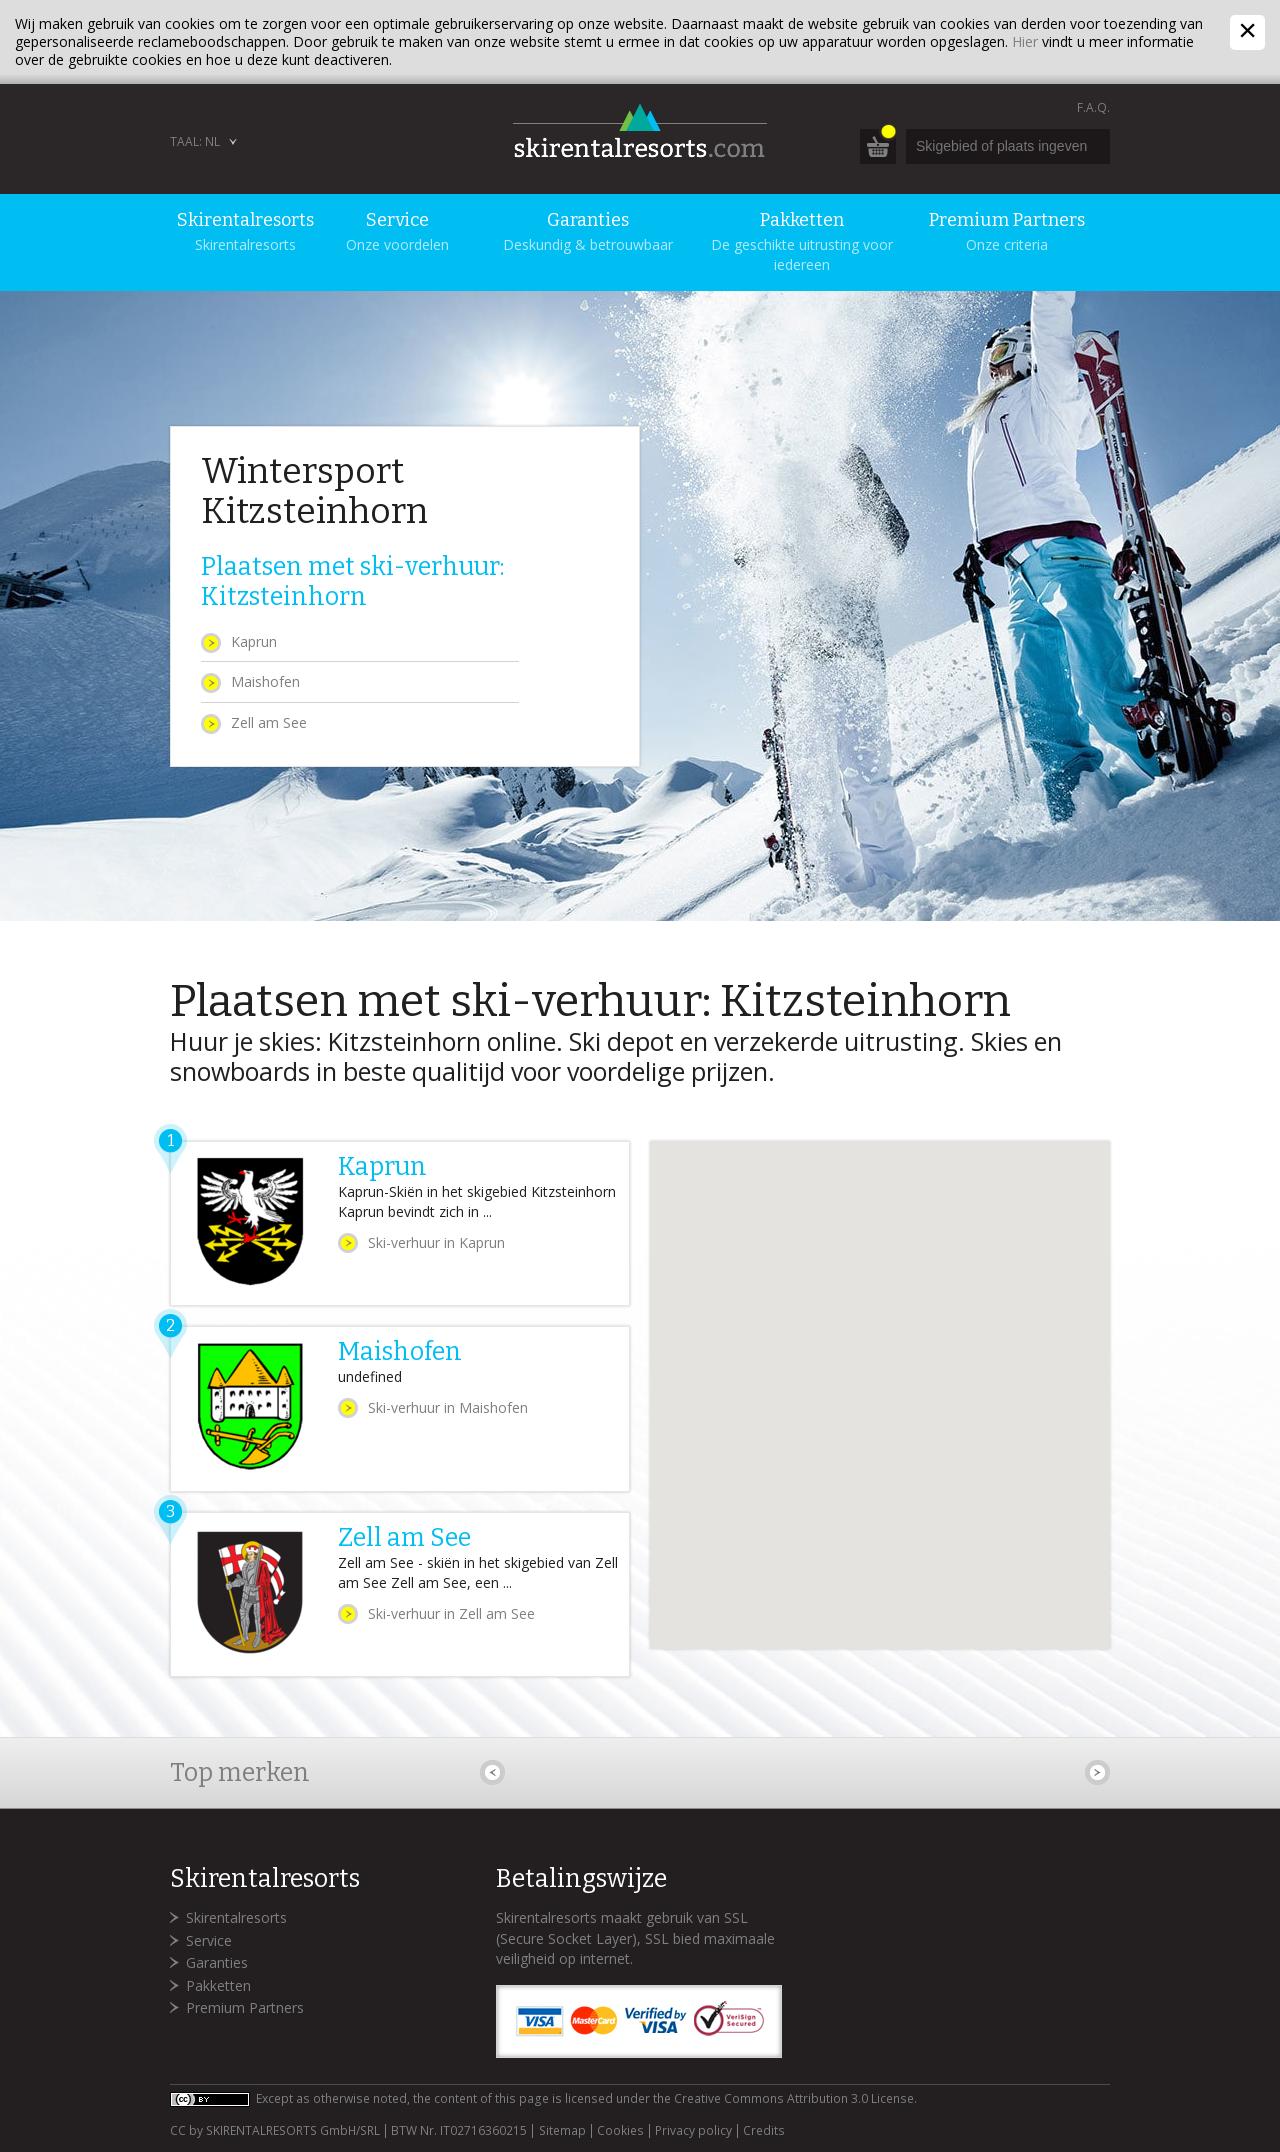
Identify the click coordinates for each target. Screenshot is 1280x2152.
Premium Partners (245, 2007)
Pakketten (218, 1985)
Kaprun (254, 641)
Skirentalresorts (236, 1917)
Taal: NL (195, 141)
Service (209, 1940)
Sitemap (562, 2131)
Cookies (620, 2131)
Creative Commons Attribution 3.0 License (794, 2098)
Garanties (217, 1962)
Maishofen (265, 681)
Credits (764, 2131)
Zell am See (269, 722)
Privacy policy (693, 2131)
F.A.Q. (1093, 107)
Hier (1025, 41)
